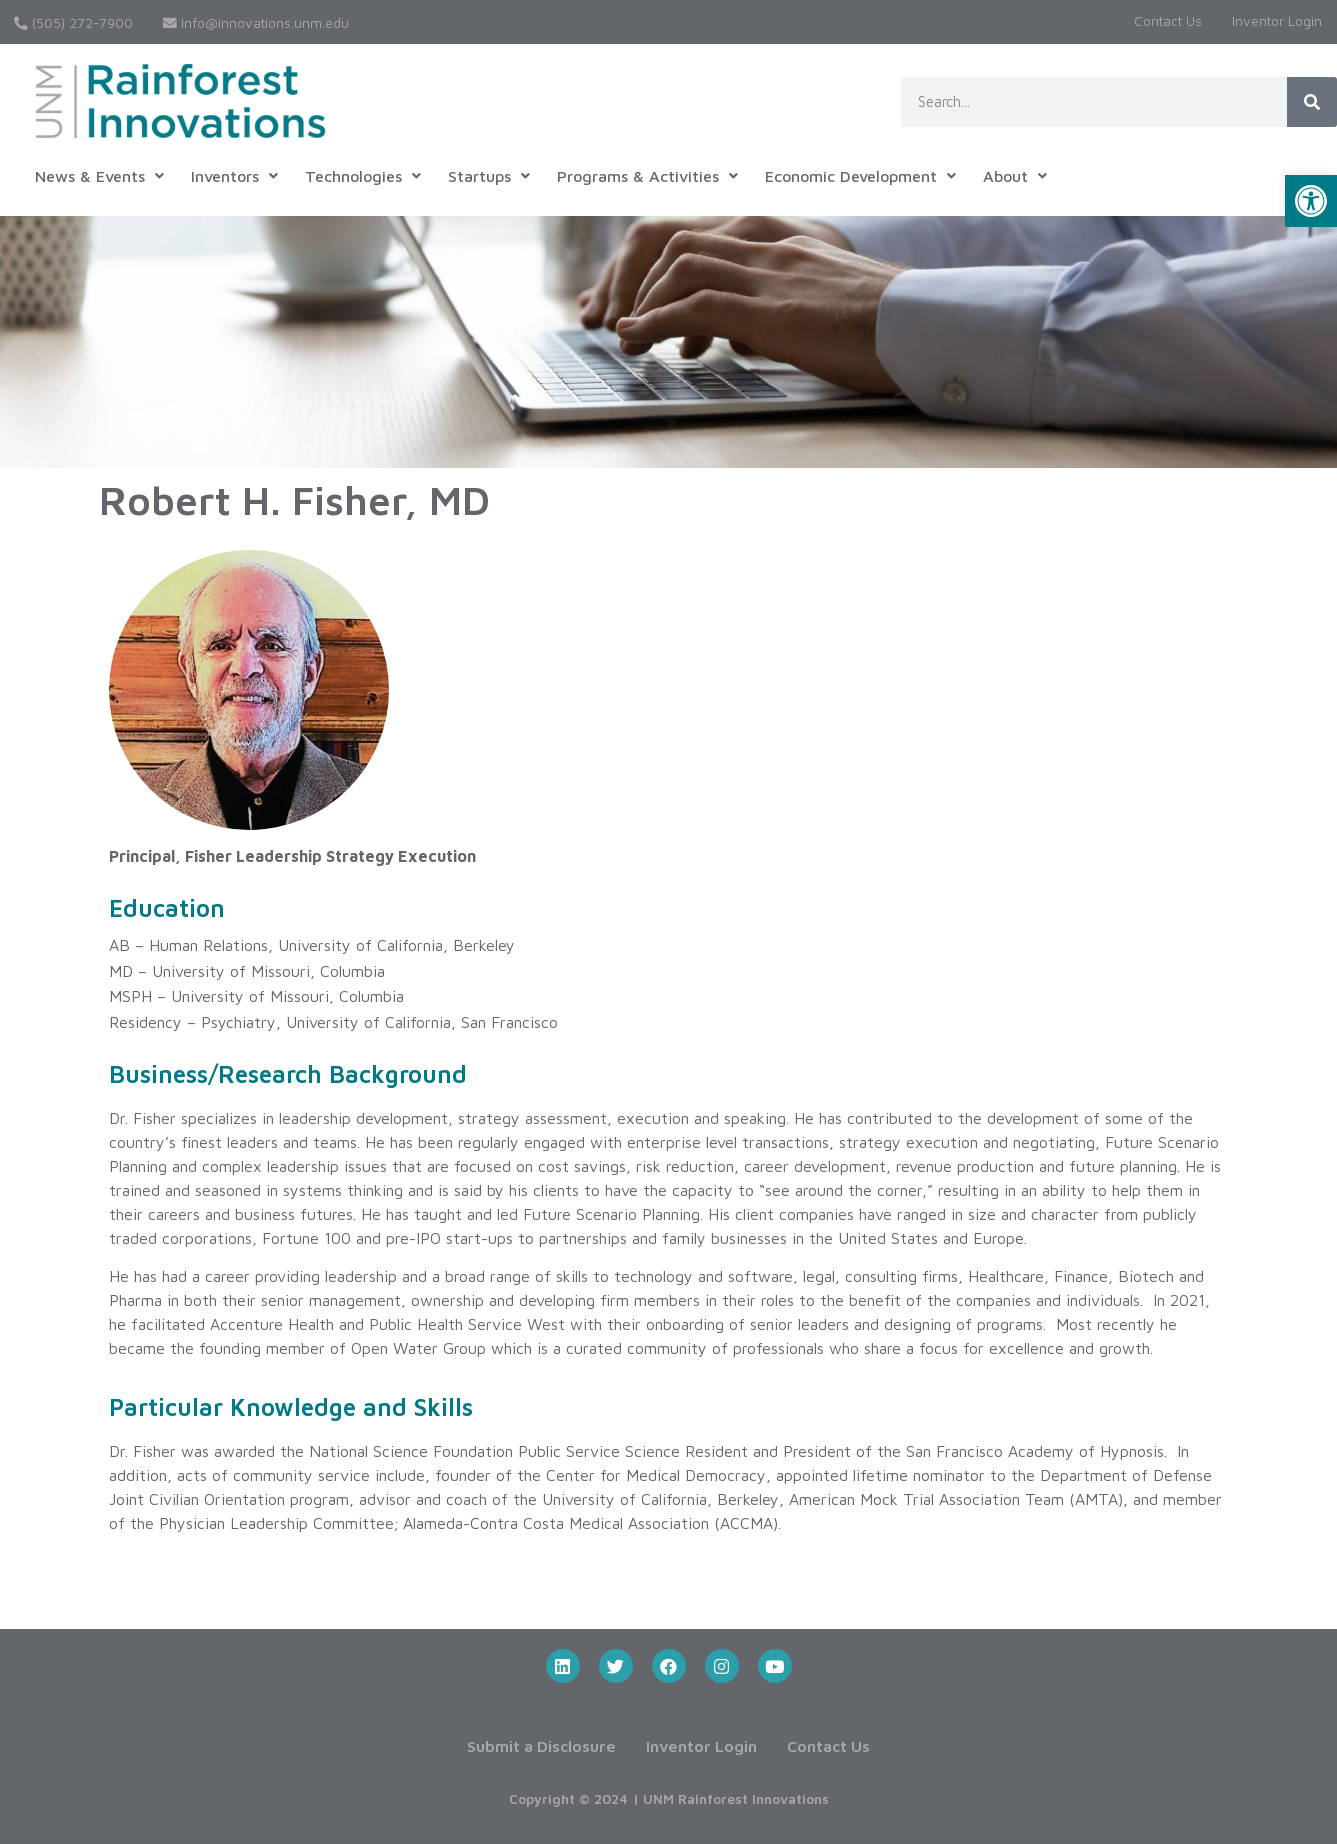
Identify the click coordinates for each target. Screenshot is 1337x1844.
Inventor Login (1277, 21)
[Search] (1312, 102)
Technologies (363, 176)
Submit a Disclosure (541, 1746)
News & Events (99, 176)
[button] (1311, 201)
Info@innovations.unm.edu (256, 23)
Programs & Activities (647, 176)
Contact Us (1168, 21)
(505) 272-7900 (73, 23)
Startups (489, 176)
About (1015, 176)
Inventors (234, 176)
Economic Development (860, 176)
